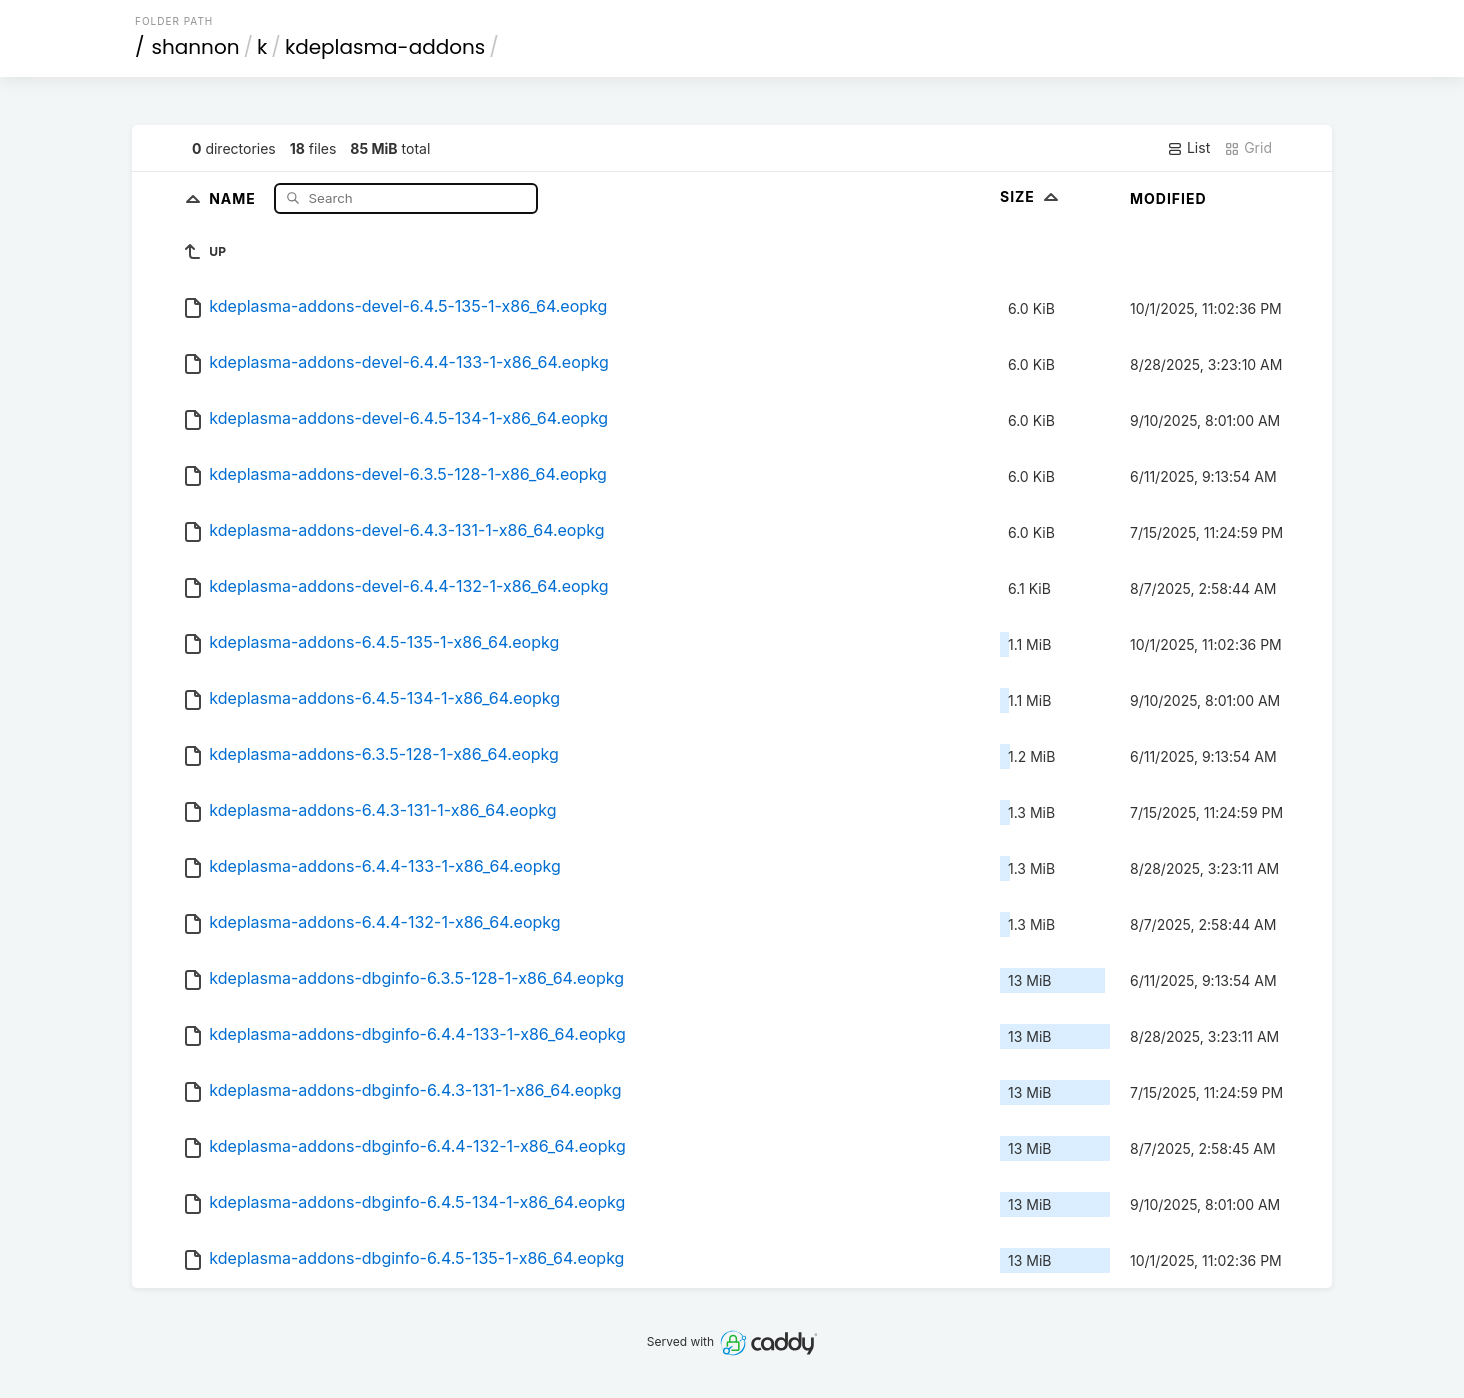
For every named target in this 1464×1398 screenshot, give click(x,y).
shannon (196, 47)
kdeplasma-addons (385, 47)
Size (1031, 196)
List (1188, 148)
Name (234, 197)
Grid (1248, 148)
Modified (1168, 198)
